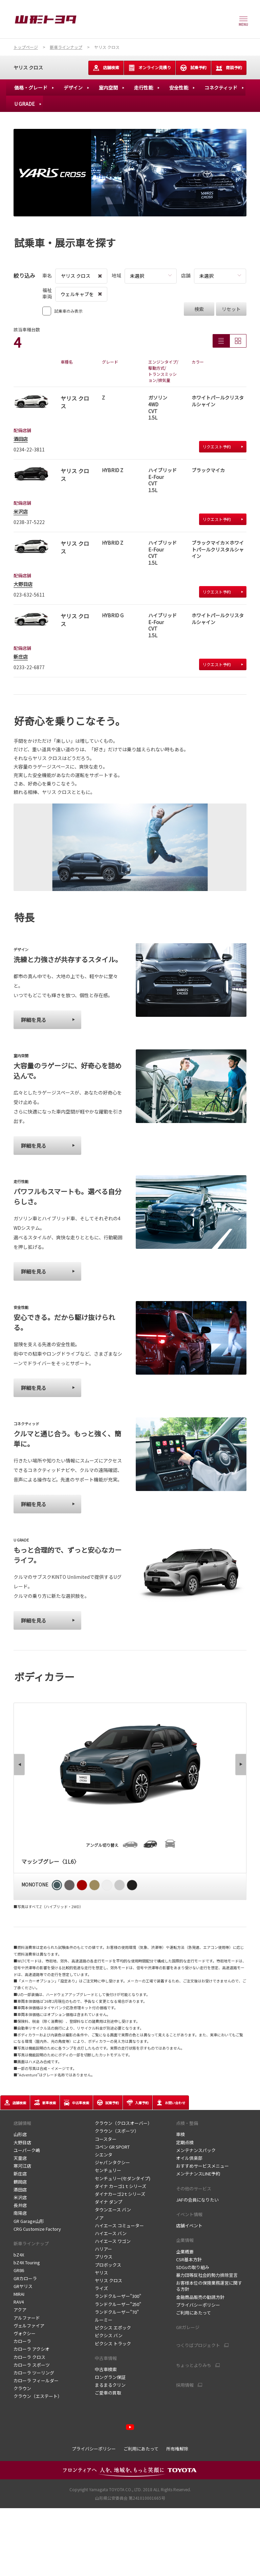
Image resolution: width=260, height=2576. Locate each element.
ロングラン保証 (110, 2377)
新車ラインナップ (31, 2243)
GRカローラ (26, 2278)
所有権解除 (177, 2448)
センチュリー (108, 2170)
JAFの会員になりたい (197, 2199)
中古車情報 (106, 2358)
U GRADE (24, 103)
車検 (180, 2134)
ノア (99, 2217)
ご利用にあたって (193, 2312)
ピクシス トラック (113, 2343)
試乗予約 (193, 67)
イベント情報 (189, 2214)
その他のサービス (193, 2188)
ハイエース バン (111, 2233)
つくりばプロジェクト (198, 2345)
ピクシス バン (109, 2335)
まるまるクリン (110, 2385)
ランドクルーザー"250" (118, 2304)
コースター (105, 2139)
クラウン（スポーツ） (117, 2131)
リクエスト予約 (222, 446)
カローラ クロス (29, 2357)
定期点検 (185, 2142)
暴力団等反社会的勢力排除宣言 (207, 2275)
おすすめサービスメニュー (202, 2166)
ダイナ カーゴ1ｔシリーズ (120, 2186)
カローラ (22, 2341)
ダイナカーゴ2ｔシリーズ (120, 2194)
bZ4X (19, 2254)
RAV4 (19, 2302)
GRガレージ (187, 2327)
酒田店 (21, 438)
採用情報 (185, 2385)
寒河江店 (22, 2166)
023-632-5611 (29, 594)
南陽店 (20, 2213)
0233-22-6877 (29, 667)
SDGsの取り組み (192, 2267)
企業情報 (185, 2240)
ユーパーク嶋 (27, 2150)
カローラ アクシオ (31, 2349)
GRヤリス (23, 2286)
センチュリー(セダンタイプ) (122, 2178)
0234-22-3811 (29, 449)
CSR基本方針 (189, 2259)
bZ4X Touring (27, 2262)
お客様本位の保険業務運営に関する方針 (209, 2286)
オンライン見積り (149, 67)
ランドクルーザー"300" (118, 2296)
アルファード (27, 2317)
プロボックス (108, 2265)
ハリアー (103, 2249)
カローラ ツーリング (34, 2372)
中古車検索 (106, 2369)
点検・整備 (187, 2123)
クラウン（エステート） (38, 2396)
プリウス (103, 2256)
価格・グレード (30, 87)
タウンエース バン (113, 2209)
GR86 (19, 2270)
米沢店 (21, 511)
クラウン (22, 2388)
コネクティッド (220, 87)
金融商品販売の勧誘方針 (200, 2297)
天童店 (20, 2158)
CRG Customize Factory (37, 2229)
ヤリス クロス (28, 67)
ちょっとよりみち (193, 2365)
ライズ (101, 2288)
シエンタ (103, 2154)
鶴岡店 (20, 2181)
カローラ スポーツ (32, 2365)
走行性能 (143, 87)
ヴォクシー (25, 2333)
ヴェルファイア (29, 2325)
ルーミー (103, 2320)
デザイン (73, 87)
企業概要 (185, 2251)
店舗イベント (189, 2225)
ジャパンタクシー (112, 2162)
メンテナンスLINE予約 (198, 2173)
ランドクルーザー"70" (117, 2312)
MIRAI (19, 2294)
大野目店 (23, 584)
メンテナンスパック (196, 2150)
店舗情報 (22, 2123)
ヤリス (101, 2272)
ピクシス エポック (113, 2327)
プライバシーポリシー (198, 2305)
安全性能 (178, 87)
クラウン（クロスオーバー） (123, 2123)
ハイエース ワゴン (113, 2241)
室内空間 (108, 87)
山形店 (20, 2134)
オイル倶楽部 (189, 2158)
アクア (21, 2309)
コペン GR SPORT (112, 2147)
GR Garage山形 (29, 2221)
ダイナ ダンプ (108, 2202)
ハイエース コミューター (119, 2225)
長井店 (20, 2205)
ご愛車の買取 (108, 2392)
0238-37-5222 (29, 522)
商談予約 (229, 67)
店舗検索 (106, 67)
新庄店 (21, 656)
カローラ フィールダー (36, 2380)
